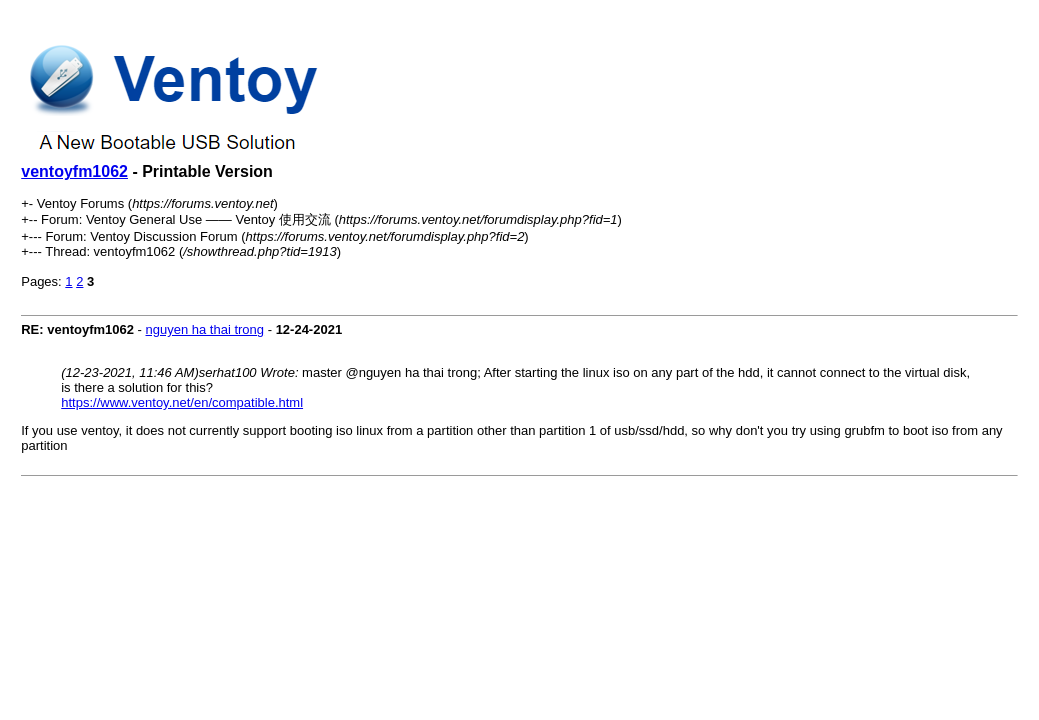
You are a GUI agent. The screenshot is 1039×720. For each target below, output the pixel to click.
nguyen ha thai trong (205, 329)
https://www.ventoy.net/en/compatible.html (182, 402)
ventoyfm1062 (74, 171)
